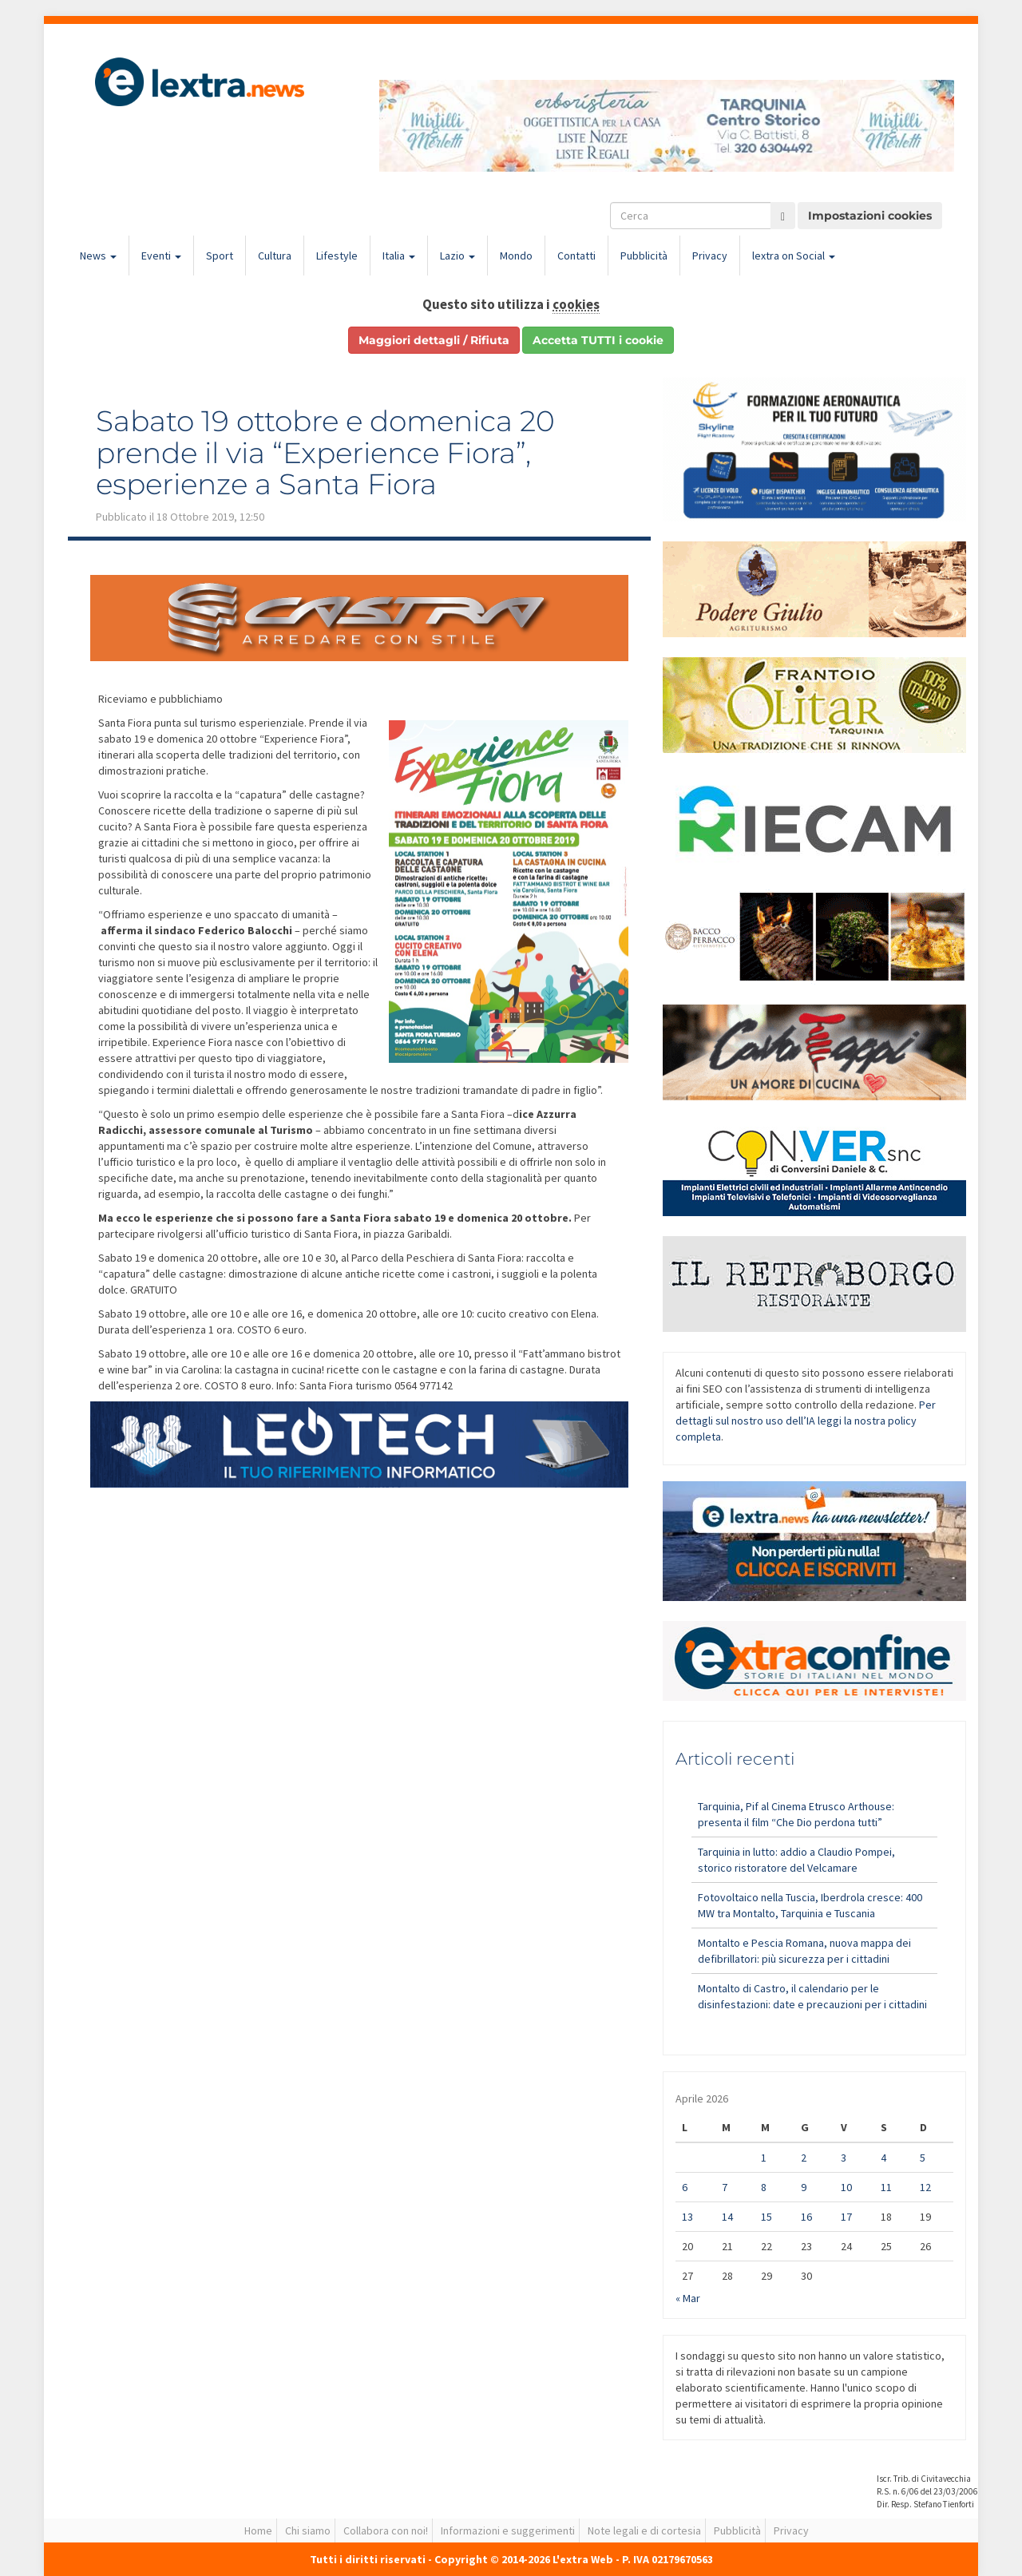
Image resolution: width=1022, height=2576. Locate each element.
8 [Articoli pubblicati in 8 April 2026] (763, 2187)
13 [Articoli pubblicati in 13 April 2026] (687, 2216)
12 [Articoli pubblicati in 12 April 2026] (925, 2187)
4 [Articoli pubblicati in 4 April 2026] (883, 2157)
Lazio (457, 255)
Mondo (516, 255)
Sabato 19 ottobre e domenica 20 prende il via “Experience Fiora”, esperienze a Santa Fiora (325, 452)
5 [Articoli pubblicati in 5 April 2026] (922, 2157)
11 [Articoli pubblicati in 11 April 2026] (886, 2187)
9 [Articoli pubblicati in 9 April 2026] (803, 2187)
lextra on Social (793, 255)
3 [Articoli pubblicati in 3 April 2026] (843, 2157)
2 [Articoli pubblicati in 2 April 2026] (803, 2157)
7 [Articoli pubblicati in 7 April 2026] (724, 2187)
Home (258, 2530)
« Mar (687, 2298)
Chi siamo (308, 2530)
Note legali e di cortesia (644, 2530)
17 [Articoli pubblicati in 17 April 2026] (846, 2216)
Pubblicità (643, 255)
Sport (219, 255)
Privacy (709, 255)
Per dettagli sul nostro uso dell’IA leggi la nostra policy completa (805, 1420)
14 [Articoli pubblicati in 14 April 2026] (727, 2216)
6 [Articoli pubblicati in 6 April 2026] (684, 2187)
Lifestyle (337, 255)
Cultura (274, 255)
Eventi (161, 255)
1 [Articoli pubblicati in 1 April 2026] (763, 2157)
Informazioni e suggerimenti (508, 2530)
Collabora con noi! (385, 2530)
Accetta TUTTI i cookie (598, 340)
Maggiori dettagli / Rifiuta (433, 340)
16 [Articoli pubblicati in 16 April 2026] (806, 2216)
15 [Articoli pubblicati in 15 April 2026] (766, 2216)
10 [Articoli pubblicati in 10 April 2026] (846, 2187)
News (98, 255)
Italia (398, 255)
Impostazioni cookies (870, 215)
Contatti (576, 255)
